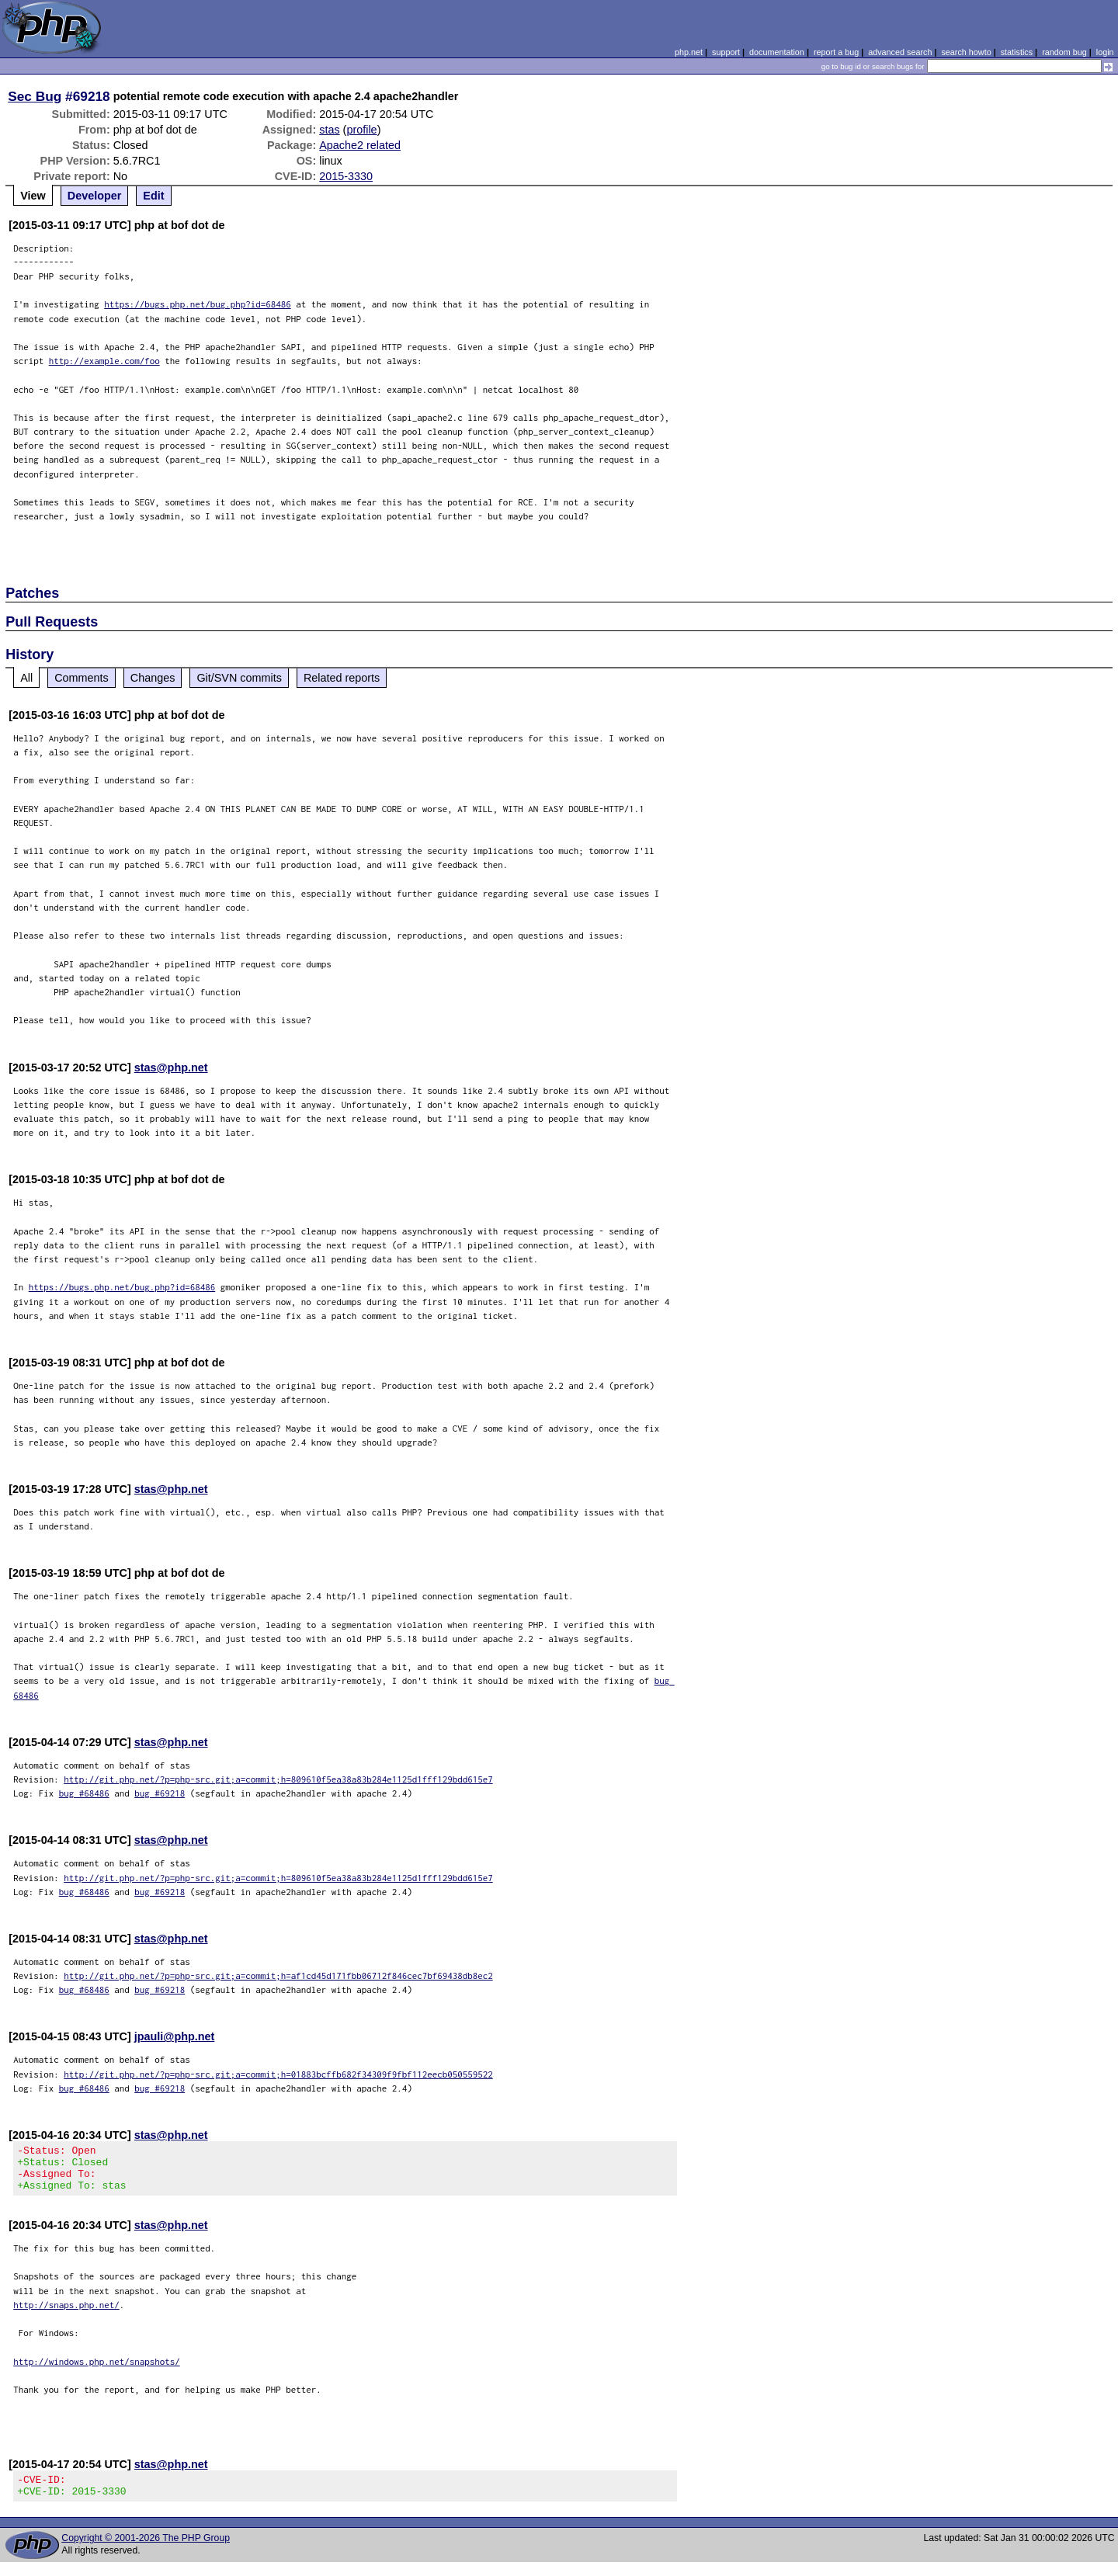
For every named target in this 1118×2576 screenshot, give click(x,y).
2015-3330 (346, 176)
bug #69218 (159, 1793)
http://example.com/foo (104, 361)
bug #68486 (84, 1793)
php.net (689, 52)
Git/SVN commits (239, 678)
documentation (776, 52)
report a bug (836, 52)
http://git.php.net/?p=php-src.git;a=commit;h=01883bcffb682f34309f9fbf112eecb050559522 (278, 2074)
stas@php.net (171, 1067)
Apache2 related (360, 145)
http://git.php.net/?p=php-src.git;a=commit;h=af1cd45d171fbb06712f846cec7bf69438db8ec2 (278, 1975)
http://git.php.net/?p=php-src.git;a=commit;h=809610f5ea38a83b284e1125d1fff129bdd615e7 (278, 1779)
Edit (153, 195)
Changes (152, 678)
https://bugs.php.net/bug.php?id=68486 (197, 304)
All (26, 678)
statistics (1017, 52)
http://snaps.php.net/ (66, 2314)
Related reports (342, 678)
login (1105, 52)
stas (329, 129)
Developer (95, 195)
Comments (81, 678)
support (726, 52)
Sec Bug (34, 96)
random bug (1064, 52)
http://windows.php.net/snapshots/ (96, 2371)
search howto (966, 52)
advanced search (900, 52)
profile (361, 129)
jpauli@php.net (174, 2036)
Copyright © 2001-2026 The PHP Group (145, 2551)
